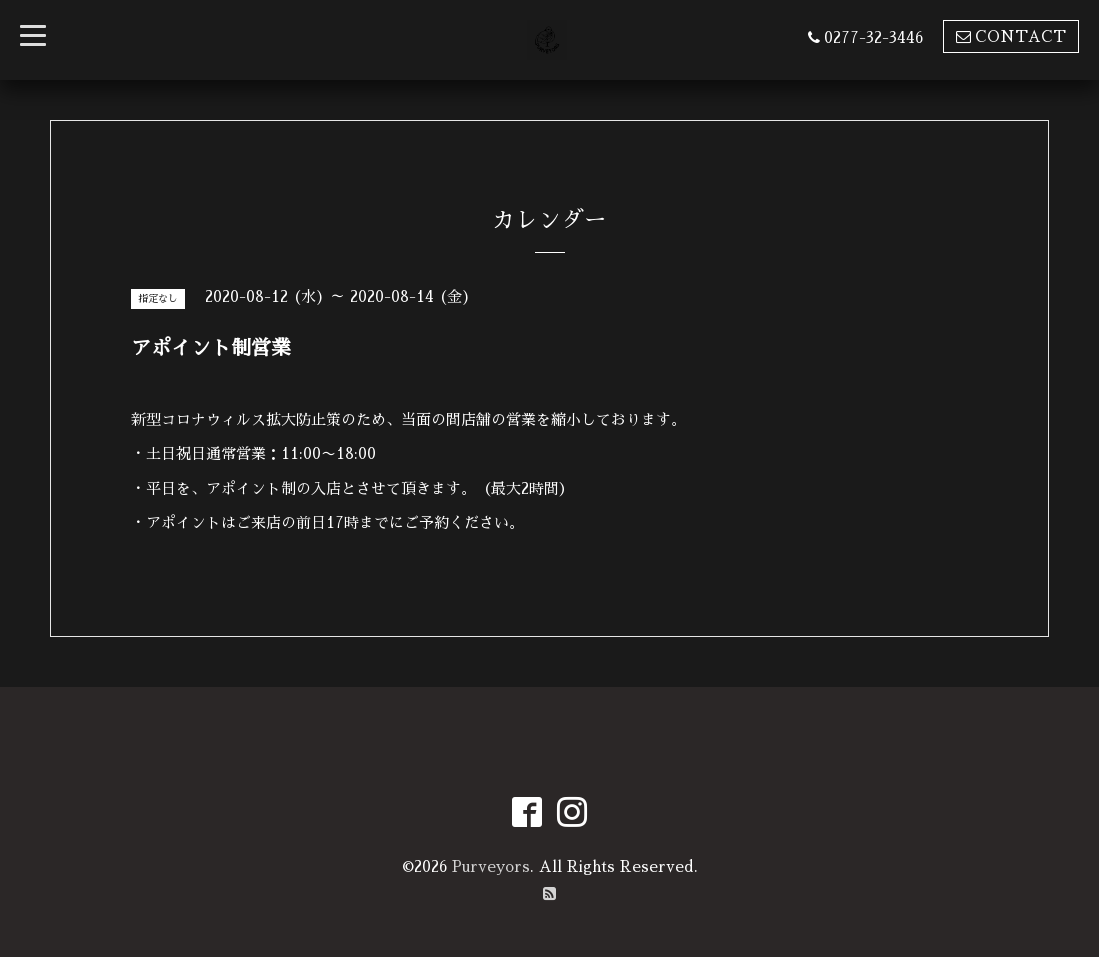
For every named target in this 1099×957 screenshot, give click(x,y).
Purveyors (491, 866)
